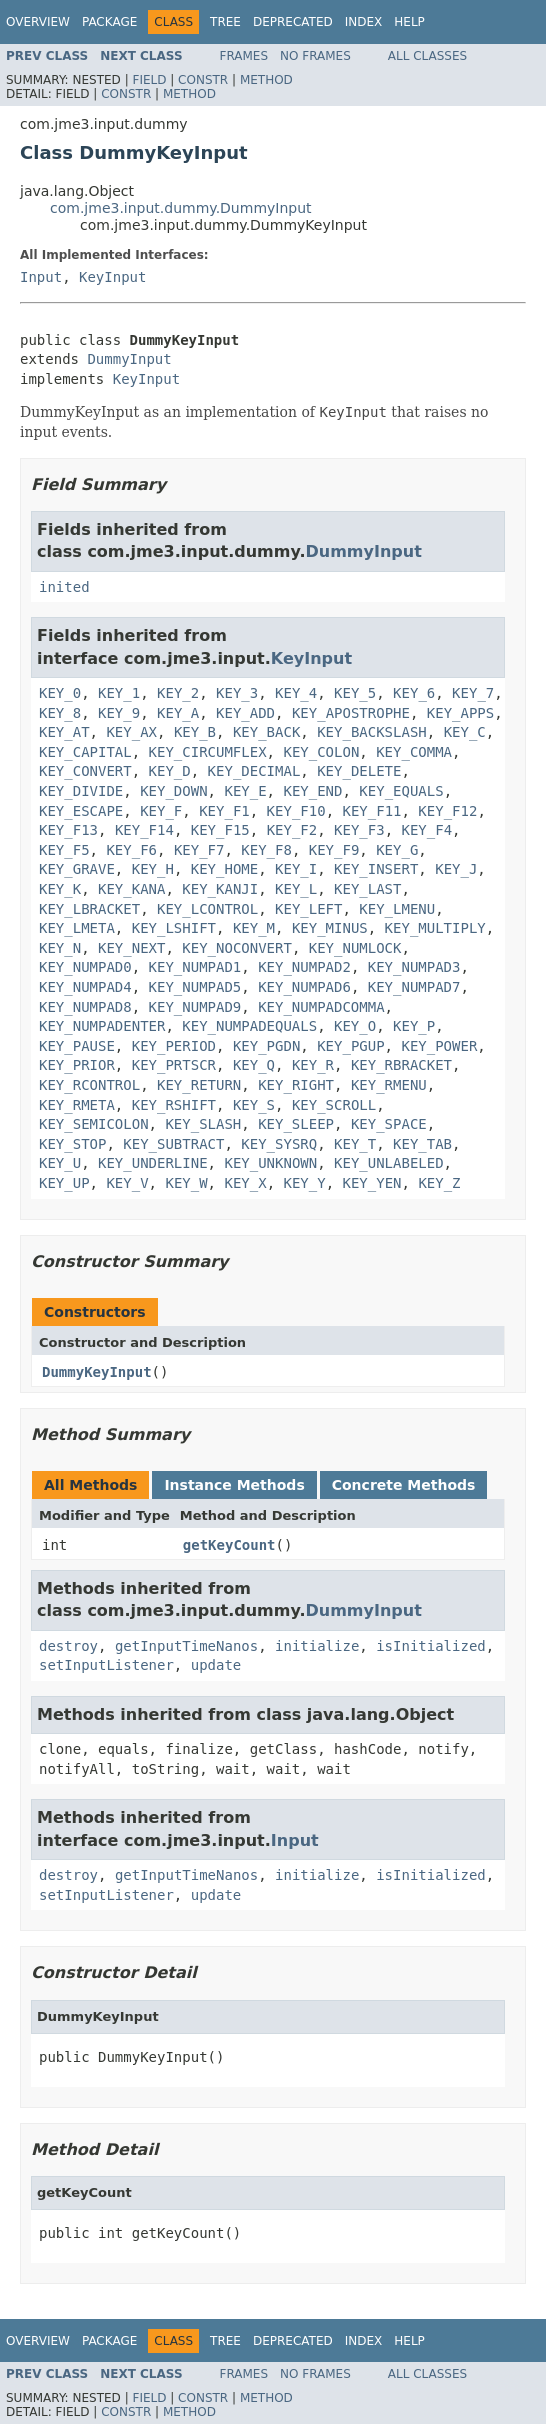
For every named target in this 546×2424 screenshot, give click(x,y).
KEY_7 (473, 693)
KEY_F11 (371, 811)
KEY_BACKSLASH (372, 732)
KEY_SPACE (389, 1124)
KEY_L (296, 889)
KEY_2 (178, 693)
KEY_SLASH (203, 1124)
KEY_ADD (245, 713)
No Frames (315, 56)
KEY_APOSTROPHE (351, 713)
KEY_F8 (266, 850)
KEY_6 (414, 693)
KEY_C (465, 732)
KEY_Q (254, 1065)
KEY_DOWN (173, 791)
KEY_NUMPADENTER (102, 1026)
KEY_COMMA (414, 752)
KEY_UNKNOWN (270, 1163)
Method (266, 80)
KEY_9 (119, 713)
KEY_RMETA (77, 1105)
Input (41, 277)
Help (409, 22)
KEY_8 (60, 713)
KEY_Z (439, 1183)
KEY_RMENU (389, 1085)
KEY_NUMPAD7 (414, 987)
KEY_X (245, 1183)
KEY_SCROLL (334, 1105)
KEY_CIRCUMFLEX (208, 752)
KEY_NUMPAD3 (414, 967)
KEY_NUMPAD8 (85, 1007)
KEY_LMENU (397, 909)
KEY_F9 (334, 850)
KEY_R (313, 1065)
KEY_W (186, 1183)
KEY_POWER (439, 1046)
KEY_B (195, 732)
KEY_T (355, 1144)
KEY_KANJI (220, 889)
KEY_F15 (220, 830)
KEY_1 (119, 693)
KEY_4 (296, 693)
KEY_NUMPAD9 (195, 1007)
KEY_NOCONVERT (237, 948)
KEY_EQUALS (401, 791)
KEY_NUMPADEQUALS (249, 1026)
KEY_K (60, 889)
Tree (225, 22)
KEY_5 (355, 693)
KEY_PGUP (350, 1046)
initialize (317, 1646)
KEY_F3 (359, 830)
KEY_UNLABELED (389, 1163)
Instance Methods (234, 1485)
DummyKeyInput (97, 1372)
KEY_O (355, 1026)
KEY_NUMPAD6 (304, 987)
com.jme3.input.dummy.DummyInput (181, 208)
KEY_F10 (296, 811)
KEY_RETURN (199, 1085)
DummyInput (129, 359)
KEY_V (127, 1183)
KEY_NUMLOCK (355, 948)
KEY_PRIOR (77, 1065)
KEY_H (153, 869)
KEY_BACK (266, 732)
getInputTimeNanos (186, 1646)
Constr (203, 80)
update (216, 1665)
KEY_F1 (224, 811)
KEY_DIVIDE (81, 791)
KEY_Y (304, 1183)
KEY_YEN (372, 1183)
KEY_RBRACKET (401, 1065)
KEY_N (60, 948)
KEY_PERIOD (174, 1046)
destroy (68, 1646)
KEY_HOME (224, 869)
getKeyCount (229, 1545)
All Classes (427, 56)
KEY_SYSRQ (279, 1144)
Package (109, 22)
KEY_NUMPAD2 (304, 967)
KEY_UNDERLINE (153, 1163)
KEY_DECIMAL (254, 771)
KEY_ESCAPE (81, 811)
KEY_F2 (292, 830)
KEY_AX (131, 732)
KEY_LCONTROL (207, 909)
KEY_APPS (460, 713)
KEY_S (254, 1105)
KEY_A (178, 713)
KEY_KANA (131, 889)
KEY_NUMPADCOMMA (321, 1007)
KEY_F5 (64, 850)
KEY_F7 (199, 850)
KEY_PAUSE (77, 1046)
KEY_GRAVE (77, 869)
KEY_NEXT (131, 948)
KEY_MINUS (330, 928)
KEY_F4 (427, 830)
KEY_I (296, 869)
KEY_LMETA (77, 928)
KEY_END (312, 791)
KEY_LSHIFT (174, 928)
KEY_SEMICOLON (94, 1124)
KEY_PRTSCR (174, 1065)
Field (149, 80)
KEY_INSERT (376, 869)
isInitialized (431, 1646)
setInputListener (106, 1665)
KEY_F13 (68, 830)
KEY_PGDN (266, 1046)
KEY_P (414, 1026)
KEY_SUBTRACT (173, 1144)
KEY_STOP (72, 1144)
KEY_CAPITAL (85, 752)
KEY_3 (237, 693)
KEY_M (254, 928)
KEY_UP (64, 1183)
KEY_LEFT (308, 909)
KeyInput (112, 277)
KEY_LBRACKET (89, 909)
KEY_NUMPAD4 (85, 987)
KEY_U (60, 1163)
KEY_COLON (321, 752)
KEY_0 (60, 693)
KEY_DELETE (359, 771)
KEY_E (245, 791)
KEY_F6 (131, 850)
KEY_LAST (367, 889)
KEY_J (456, 869)
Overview (38, 22)
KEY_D (170, 771)
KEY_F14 (144, 830)
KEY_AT (64, 732)
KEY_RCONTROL (89, 1085)
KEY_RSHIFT (174, 1105)
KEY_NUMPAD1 (195, 967)
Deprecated (293, 22)
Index (364, 22)
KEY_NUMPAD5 (195, 987)
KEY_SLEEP (296, 1124)
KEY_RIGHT (296, 1085)
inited (64, 587)
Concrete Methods (404, 1485)
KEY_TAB (422, 1144)
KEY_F (161, 811)
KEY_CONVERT (85, 771)
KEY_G (397, 850)
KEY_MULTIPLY (435, 928)
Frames (244, 56)
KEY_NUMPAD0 (85, 967)
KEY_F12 (447, 811)
